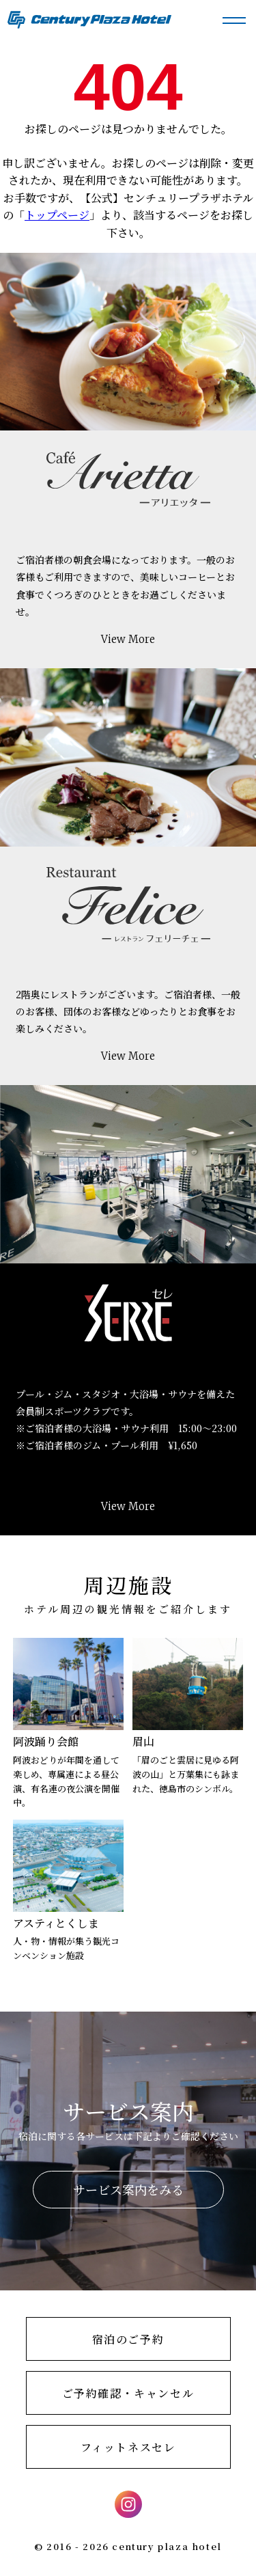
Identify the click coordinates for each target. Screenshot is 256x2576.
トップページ (57, 215)
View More (128, 639)
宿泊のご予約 (128, 2339)
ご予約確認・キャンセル (128, 2393)
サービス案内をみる (128, 2189)
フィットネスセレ (128, 2447)
